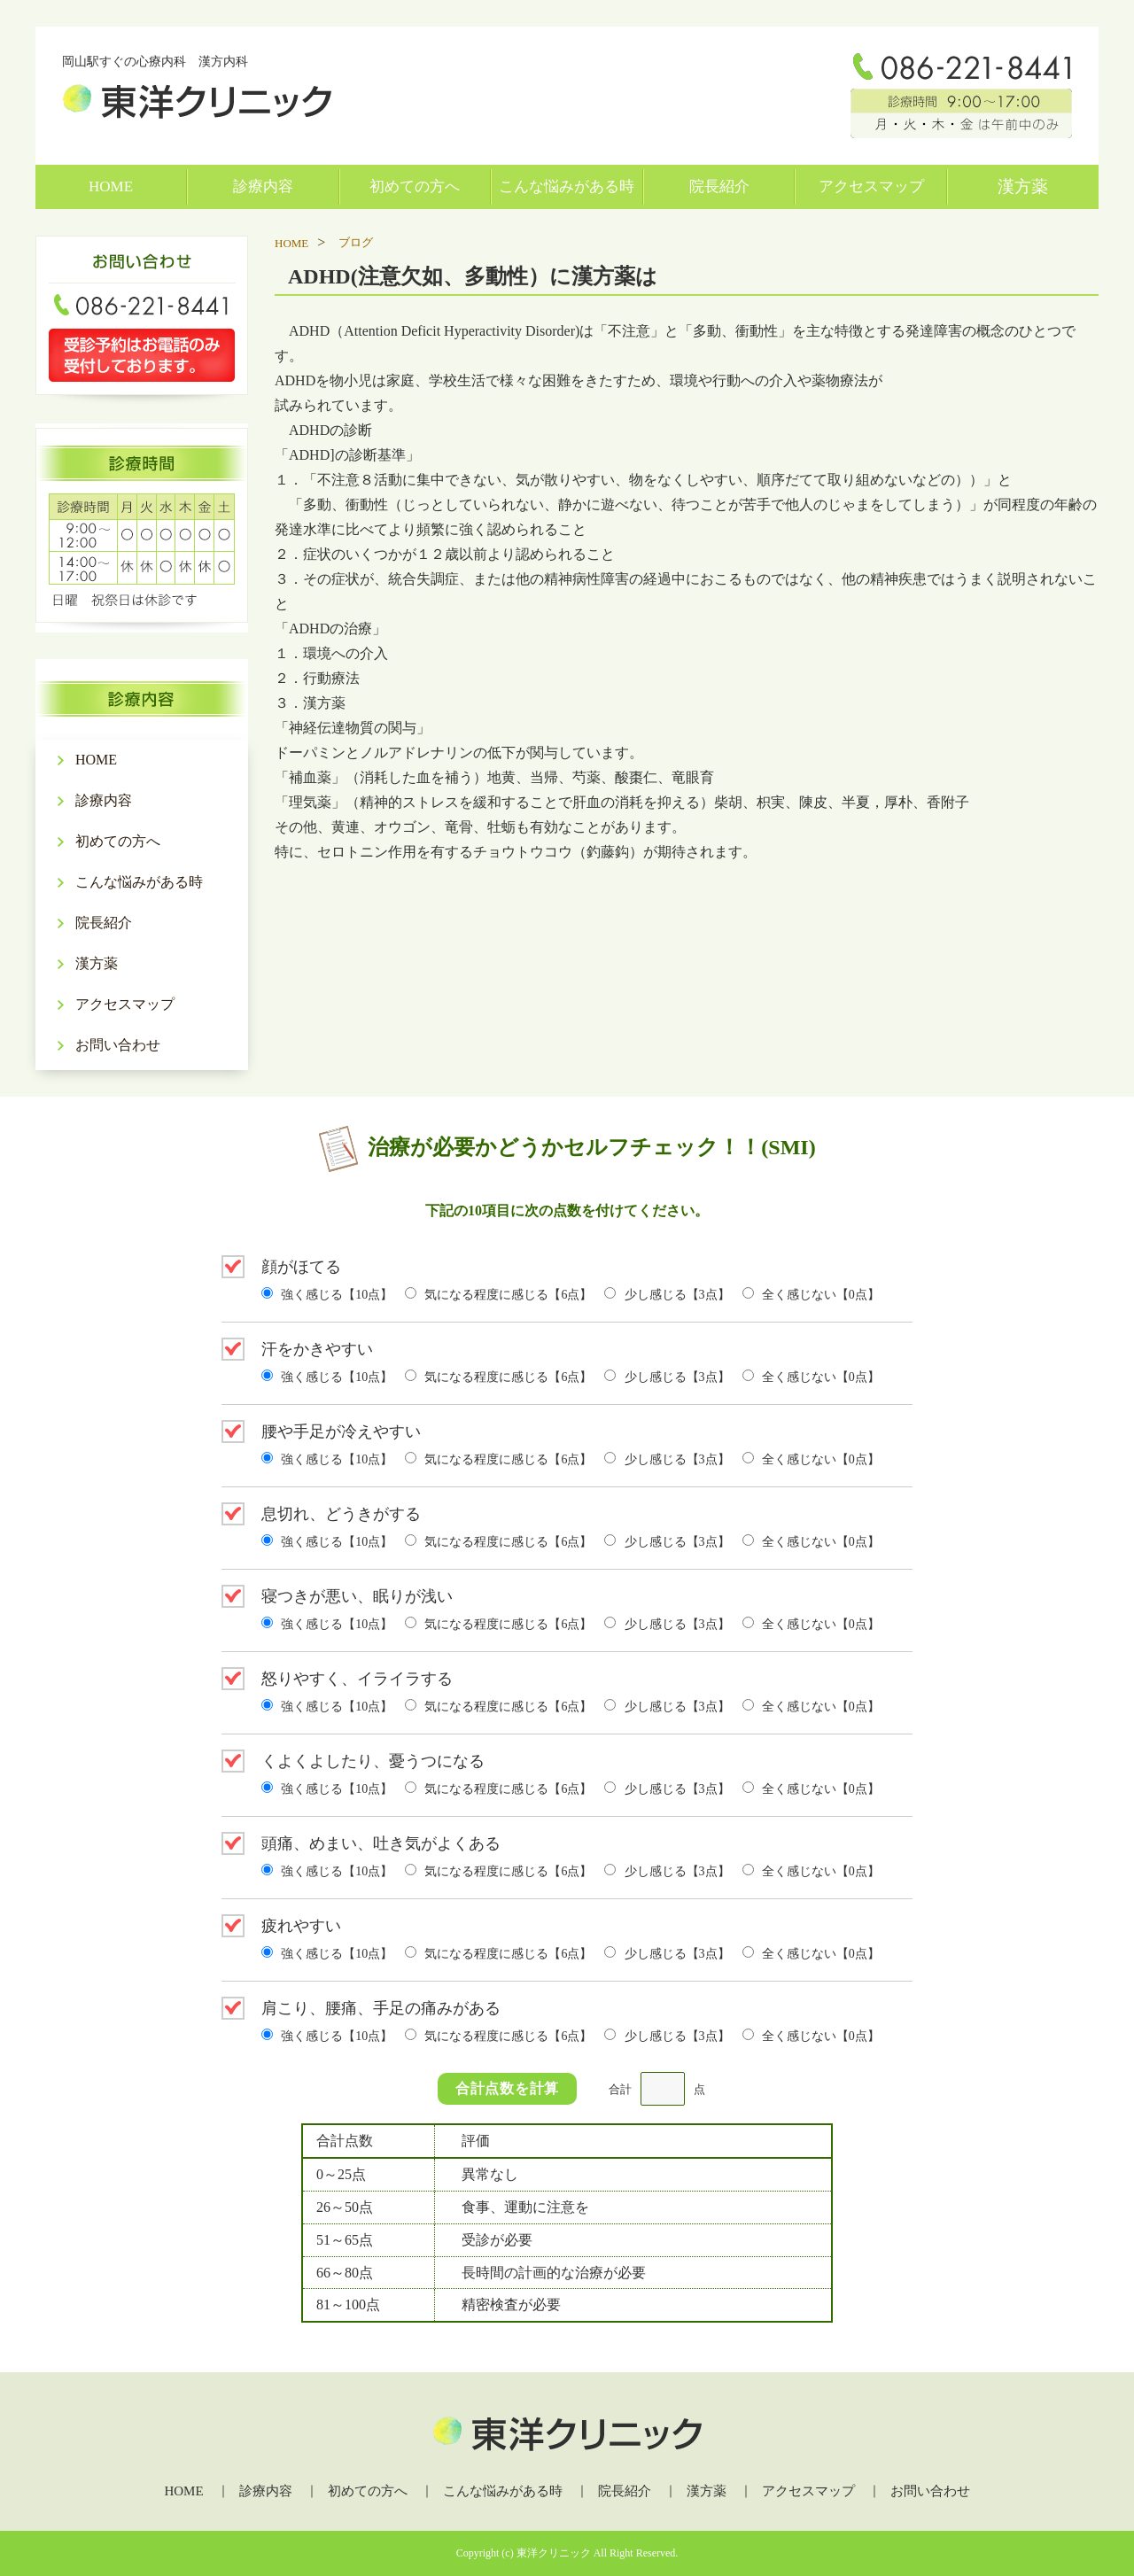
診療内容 (263, 186)
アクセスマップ (871, 186)
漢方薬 (1023, 186)
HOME (111, 186)
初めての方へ (414, 186)
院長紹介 (719, 186)
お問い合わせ (117, 1044)
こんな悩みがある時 (566, 186)
